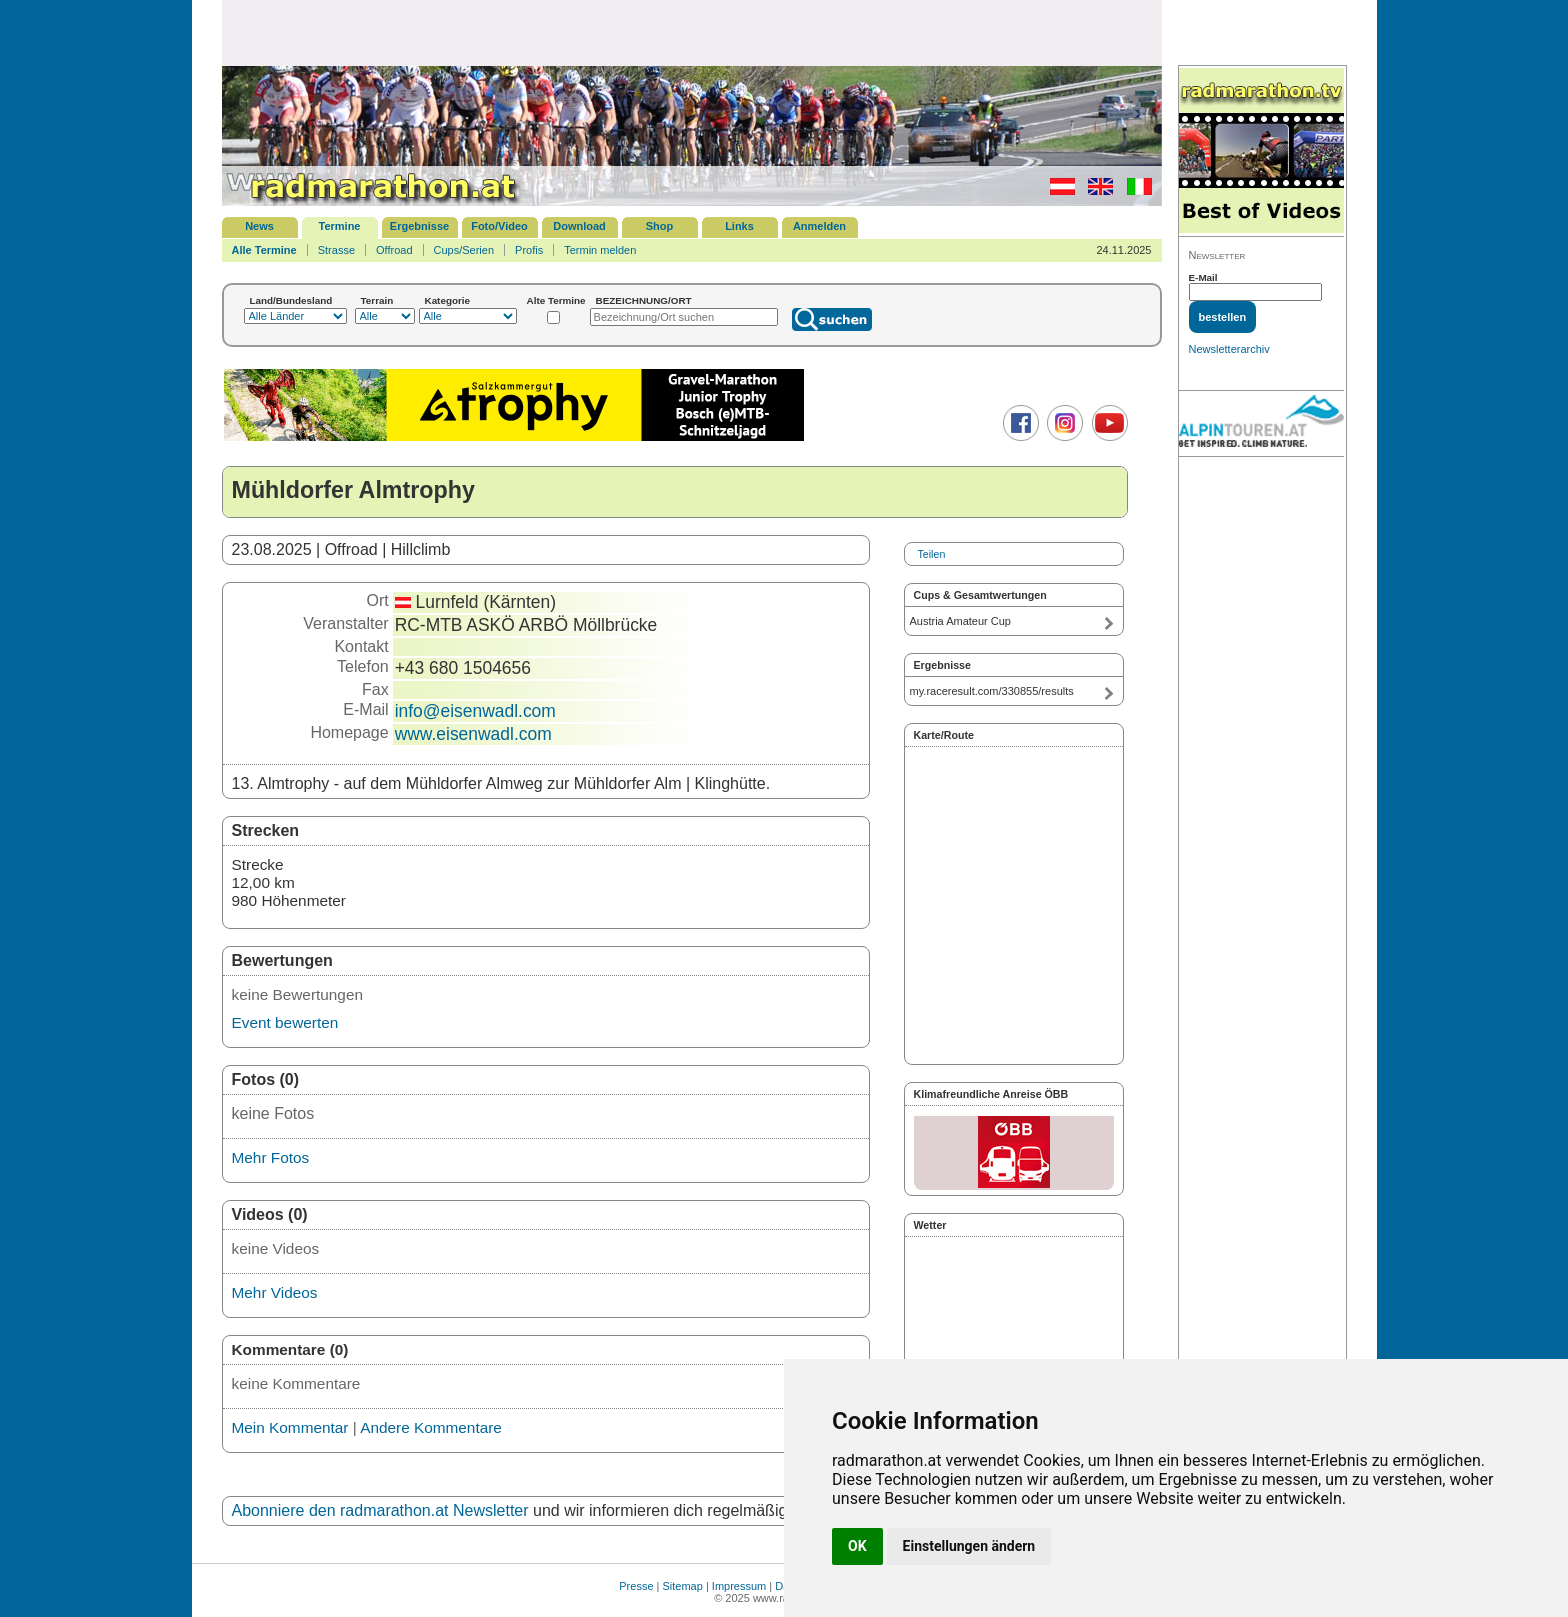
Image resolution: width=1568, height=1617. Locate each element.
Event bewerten (285, 1022)
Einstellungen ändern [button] (969, 1546)
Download (579, 226)
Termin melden (600, 250)
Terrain (377, 300)
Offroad (394, 250)
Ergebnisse (419, 226)
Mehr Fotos (271, 1157)
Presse (636, 1586)
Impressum (739, 1586)
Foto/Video (499, 226)
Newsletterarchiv (1229, 349)
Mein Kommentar (290, 1427)
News (259, 226)
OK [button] (857, 1546)
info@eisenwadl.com (475, 711)
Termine (340, 226)
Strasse (336, 250)
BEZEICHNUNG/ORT (644, 300)
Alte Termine (556, 300)
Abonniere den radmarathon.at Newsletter (380, 1510)
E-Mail (1203, 277)
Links (739, 226)
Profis (529, 250)
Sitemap (683, 1586)
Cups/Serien (464, 250)
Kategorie (448, 300)
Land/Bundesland (291, 300)
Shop (660, 226)
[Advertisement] (692, 32)
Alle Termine (264, 250)
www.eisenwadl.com (473, 734)
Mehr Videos (275, 1292)
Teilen (932, 554)
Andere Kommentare (431, 1427)
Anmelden (819, 226)
